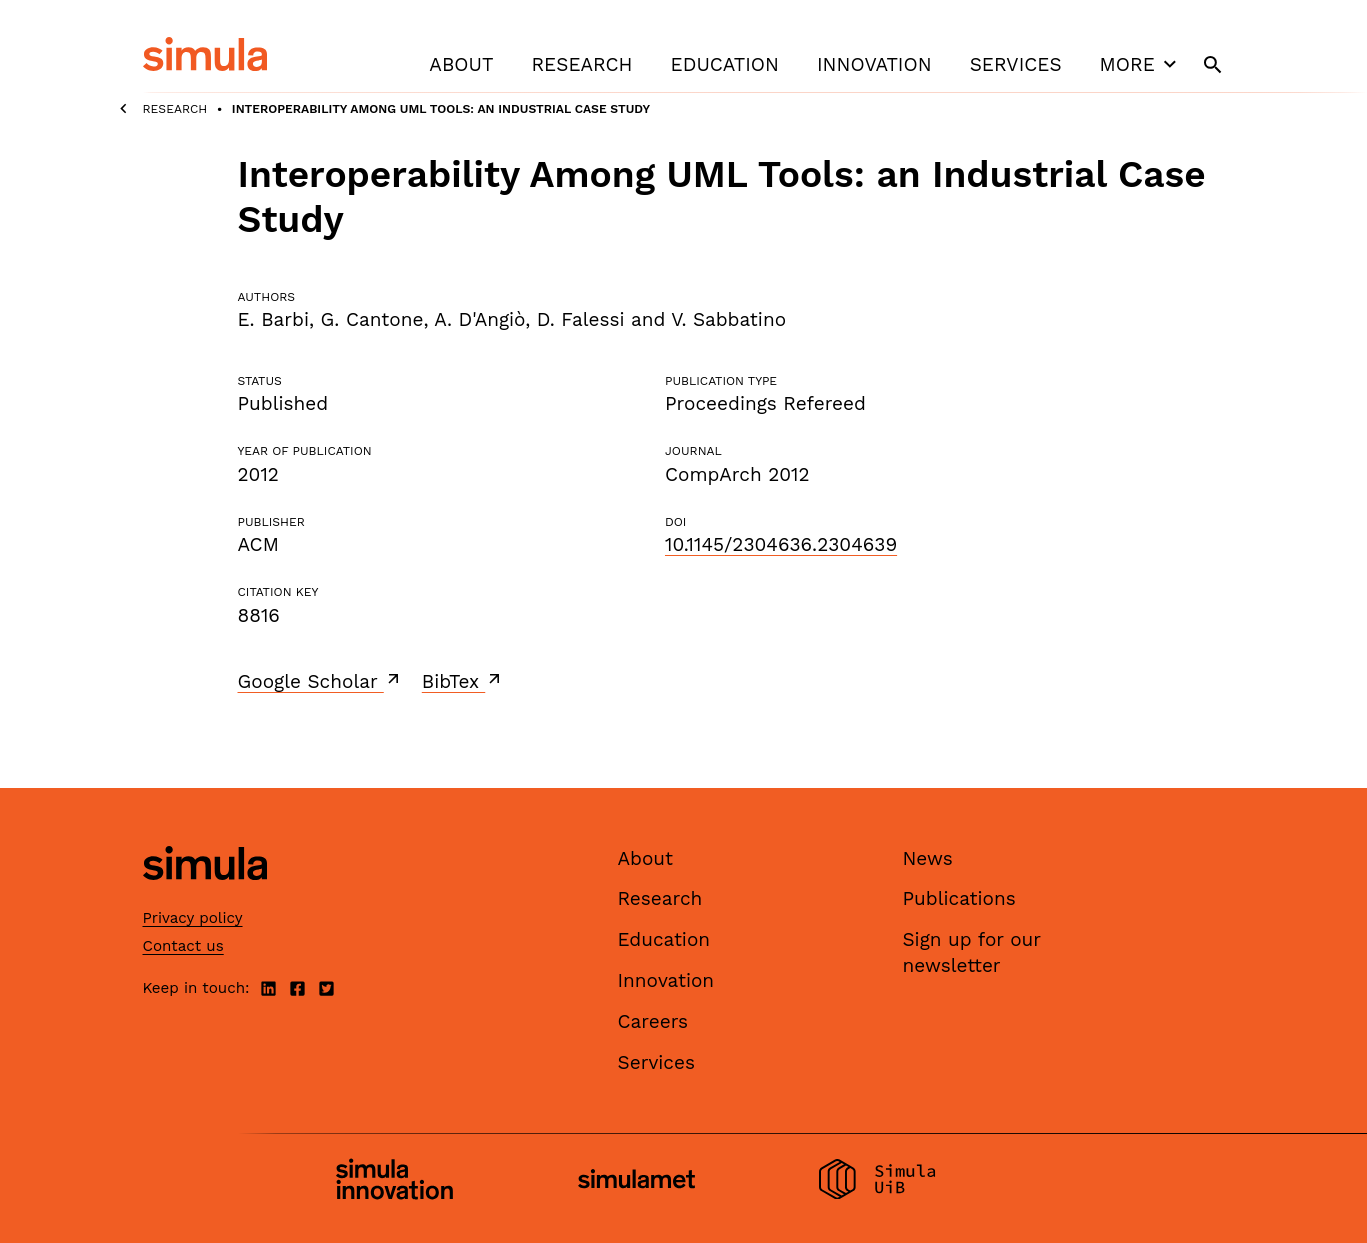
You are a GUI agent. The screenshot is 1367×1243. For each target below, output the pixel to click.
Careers (653, 1021)
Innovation (874, 64)
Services (1016, 64)
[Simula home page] (205, 896)
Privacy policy (193, 918)
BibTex (463, 681)
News (928, 858)
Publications (959, 898)
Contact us (183, 946)
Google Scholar (320, 681)
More (1141, 64)
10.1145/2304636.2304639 (781, 544)
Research (581, 64)
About (461, 64)
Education (725, 64)
